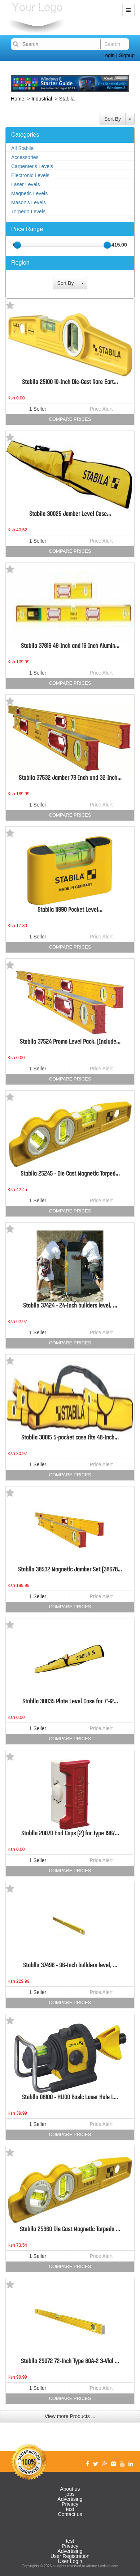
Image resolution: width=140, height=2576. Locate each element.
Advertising (69, 2499)
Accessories (24, 157)
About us (70, 2489)
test (70, 2509)
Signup (127, 55)
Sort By (112, 119)
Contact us (70, 2514)
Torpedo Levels (28, 211)
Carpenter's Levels (32, 166)
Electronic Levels (30, 175)
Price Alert (101, 409)
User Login (70, 2561)
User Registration (70, 2556)
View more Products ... (70, 2416)
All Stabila (22, 148)
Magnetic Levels (29, 193)
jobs (70, 2494)
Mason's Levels (28, 202)
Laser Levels (25, 184)
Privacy (70, 2504)
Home (18, 99)
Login (108, 55)
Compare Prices (70, 419)
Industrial (41, 99)
